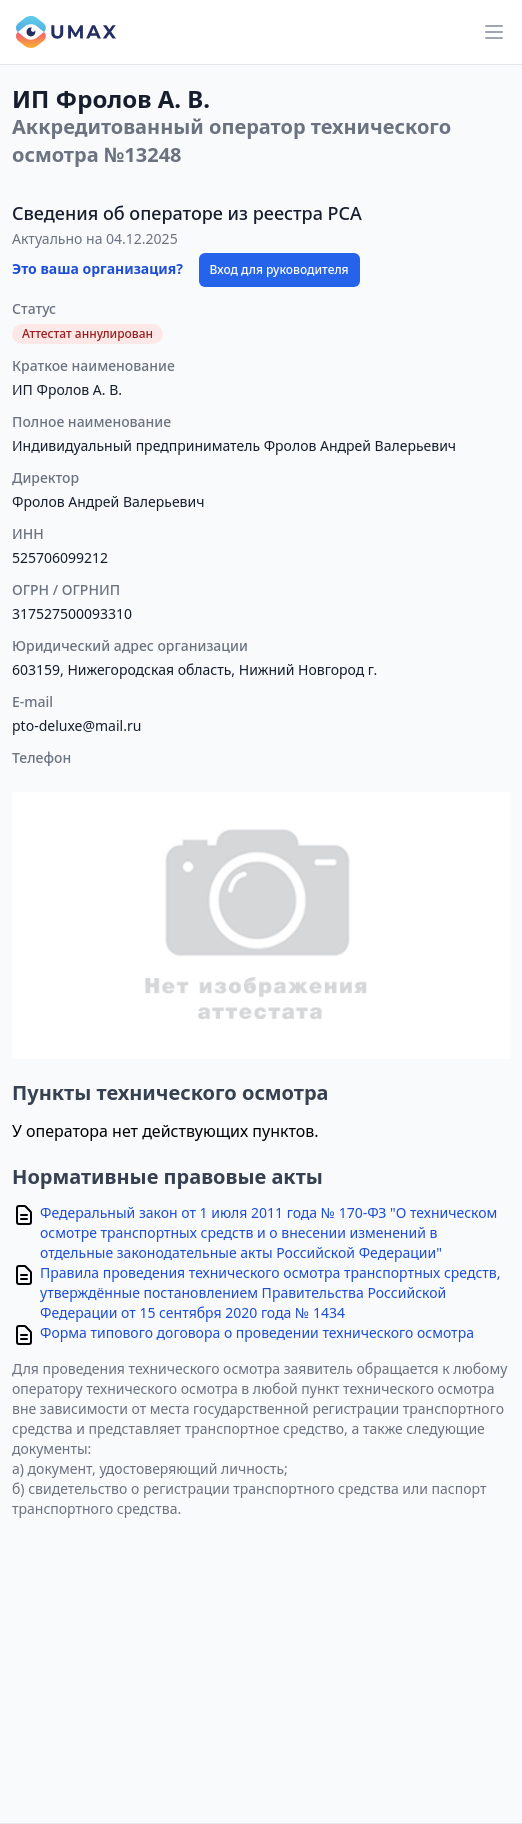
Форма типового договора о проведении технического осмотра (257, 1332)
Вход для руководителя (279, 269)
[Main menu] (494, 32)
